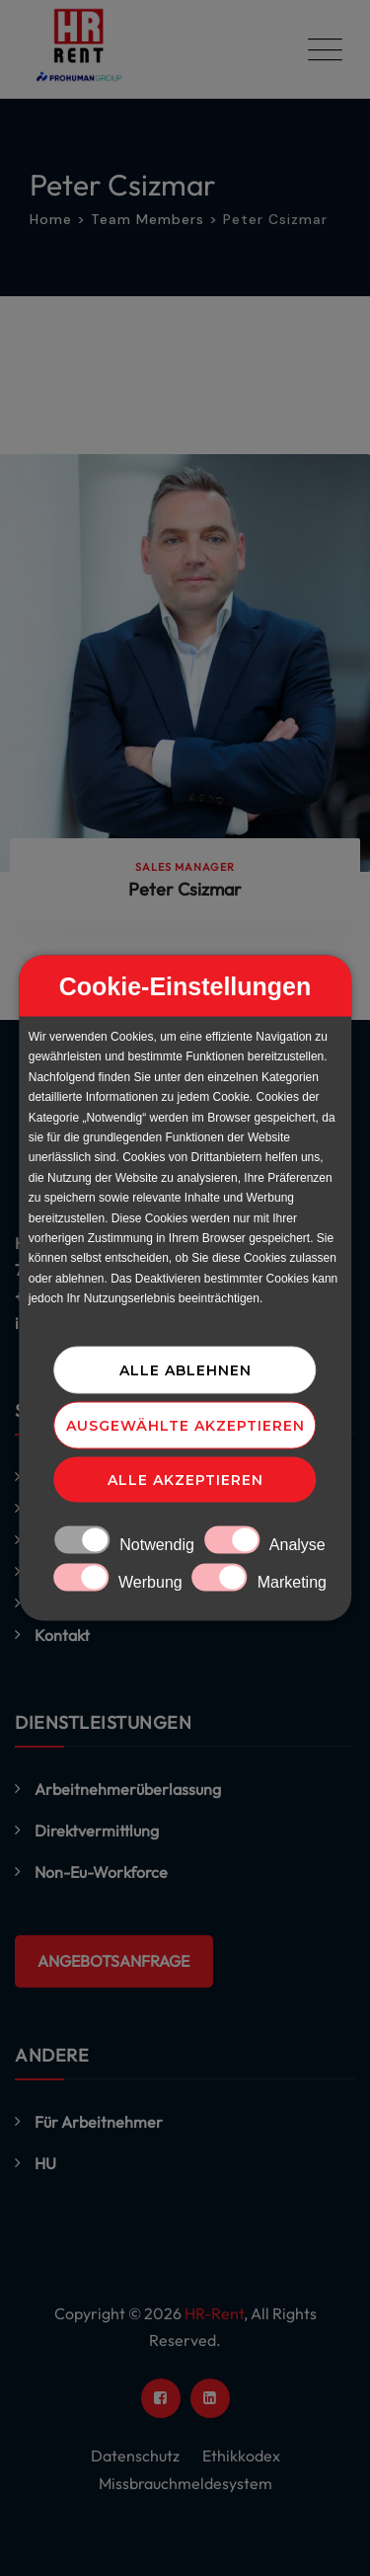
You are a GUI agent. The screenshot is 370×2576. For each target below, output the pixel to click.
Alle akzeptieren (185, 1480)
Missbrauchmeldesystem (185, 2483)
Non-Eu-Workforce (101, 1872)
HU (45, 2163)
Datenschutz (135, 2455)
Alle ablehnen (185, 1370)
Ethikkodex (241, 2455)
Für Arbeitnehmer (99, 2122)
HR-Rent (214, 2313)
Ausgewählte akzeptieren (185, 1426)
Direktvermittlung (97, 1830)
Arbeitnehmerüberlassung (128, 1789)
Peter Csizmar (185, 889)
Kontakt (62, 1635)
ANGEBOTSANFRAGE (113, 1961)
